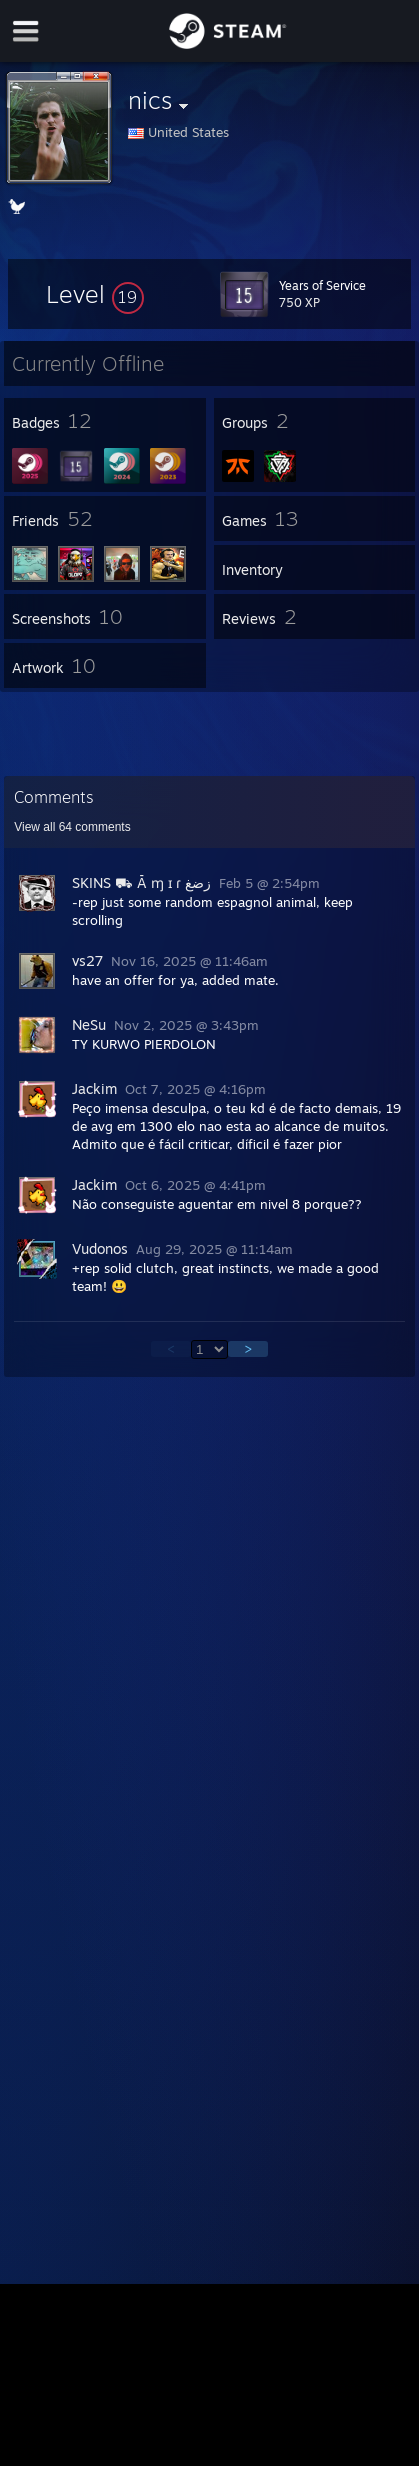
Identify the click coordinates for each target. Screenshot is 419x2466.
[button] (95, 294)
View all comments (72, 827)
